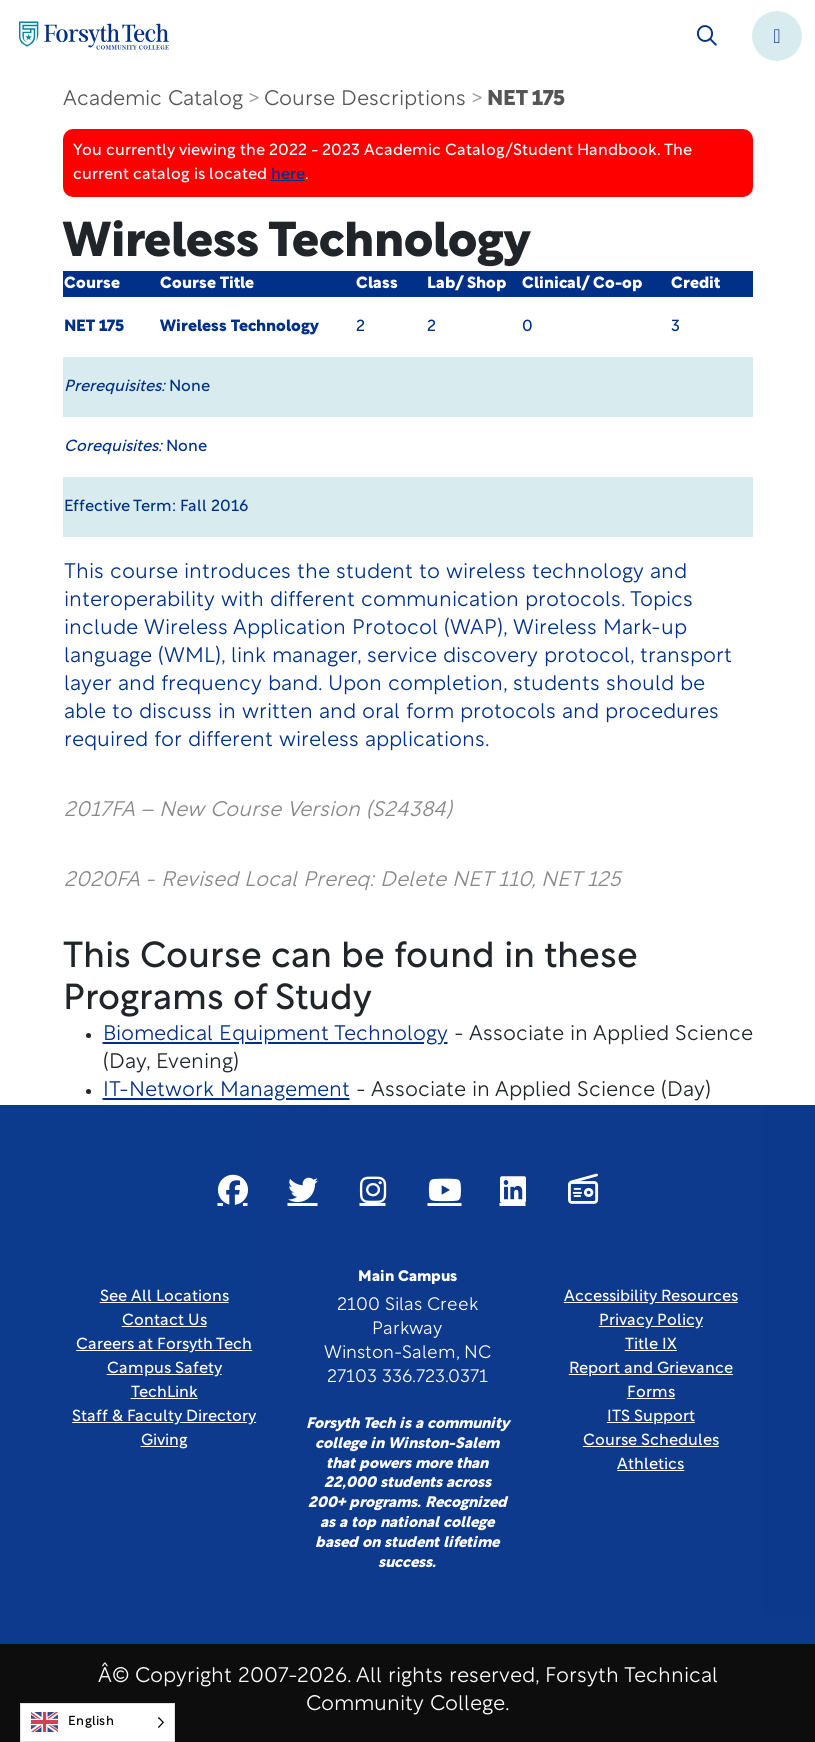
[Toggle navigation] (777, 36)
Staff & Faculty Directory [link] (164, 1417)
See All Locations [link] (164, 1297)
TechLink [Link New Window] (164, 1393)
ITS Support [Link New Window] (651, 1417)
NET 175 (526, 99)
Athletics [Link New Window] (650, 1465)
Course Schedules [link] (651, 1441)
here (288, 175)
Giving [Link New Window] (164, 1441)
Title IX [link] (651, 1345)
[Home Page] (94, 35)
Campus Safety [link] (164, 1369)
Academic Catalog (153, 99)
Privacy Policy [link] (651, 1321)
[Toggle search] (707, 36)
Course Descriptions (365, 99)
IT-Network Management (226, 1090)
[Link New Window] (233, 1190)
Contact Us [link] (164, 1321)
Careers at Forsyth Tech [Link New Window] (164, 1345)
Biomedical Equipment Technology (275, 1034)
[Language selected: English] (97, 1722)
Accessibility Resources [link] (651, 1297)
